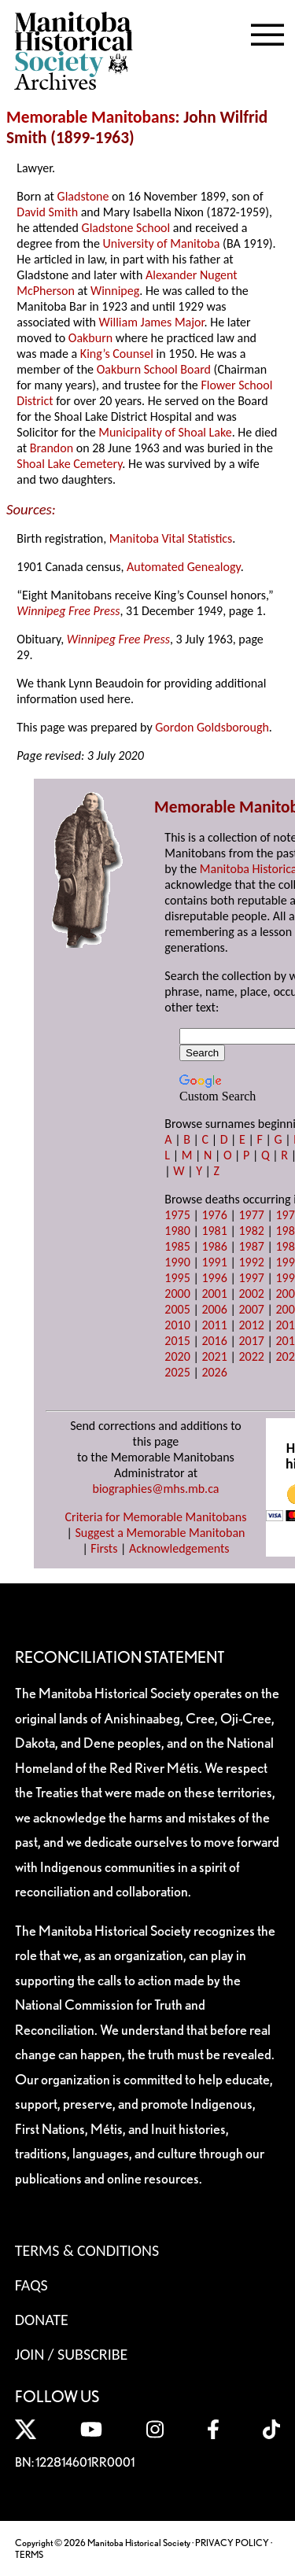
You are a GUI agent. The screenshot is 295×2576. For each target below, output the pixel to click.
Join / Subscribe (71, 2354)
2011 (214, 1324)
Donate (41, 2319)
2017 (251, 1340)
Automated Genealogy (184, 566)
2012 (251, 1324)
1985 (177, 1246)
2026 (214, 1372)
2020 (177, 1356)
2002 (251, 1293)
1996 (214, 1277)
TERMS (29, 2554)
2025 (177, 1372)
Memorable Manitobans (90, 117)
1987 (251, 1246)
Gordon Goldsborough (212, 727)
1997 (251, 1277)
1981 (214, 1230)
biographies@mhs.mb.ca (155, 1488)
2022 (251, 1356)
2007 (251, 1309)
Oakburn (90, 337)
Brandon (51, 447)
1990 (177, 1262)
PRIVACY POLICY (232, 2542)
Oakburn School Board (154, 369)
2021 (214, 1356)
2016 (214, 1340)
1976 (214, 1214)
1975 (177, 1214)
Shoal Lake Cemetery (69, 463)
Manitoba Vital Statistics (171, 538)
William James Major (152, 322)
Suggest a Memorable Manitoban (160, 1532)
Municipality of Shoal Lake (164, 432)
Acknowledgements (179, 1548)
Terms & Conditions (87, 2250)
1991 (214, 1262)
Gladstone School (126, 227)
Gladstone (83, 196)
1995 (177, 1277)
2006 (214, 1309)
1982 (251, 1230)
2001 (214, 1293)
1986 (214, 1246)
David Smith (47, 212)
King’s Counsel (116, 353)
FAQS (31, 2285)
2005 (177, 1309)
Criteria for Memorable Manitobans (156, 1516)
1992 (251, 1262)
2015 (177, 1340)
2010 (177, 1324)
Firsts (103, 1548)
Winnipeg (114, 290)
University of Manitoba (161, 243)
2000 (177, 1293)
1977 (251, 1214)
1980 (177, 1230)
